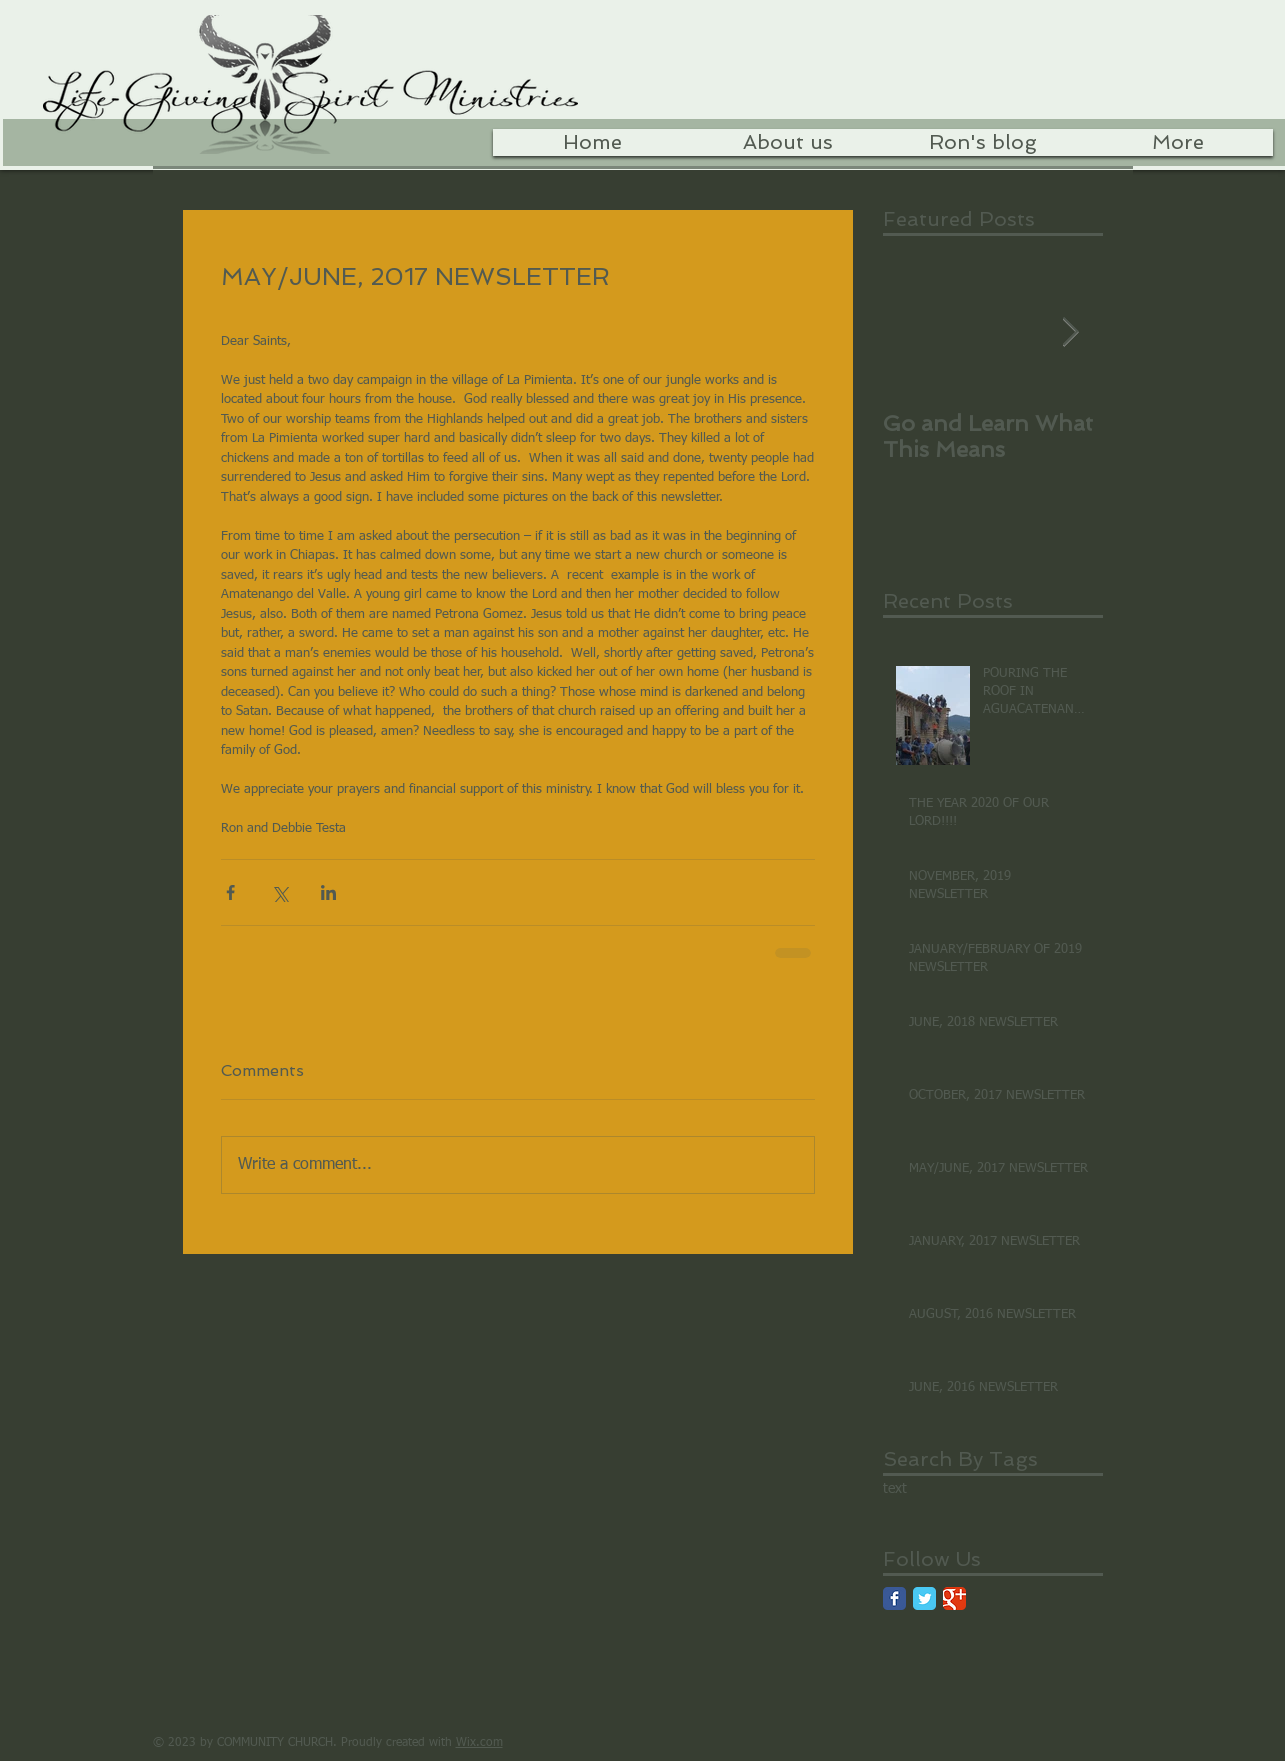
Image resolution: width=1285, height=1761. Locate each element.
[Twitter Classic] (924, 1598)
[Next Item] (1071, 332)
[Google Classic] (954, 1598)
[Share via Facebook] (230, 892)
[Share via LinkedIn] (328, 892)
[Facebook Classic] (894, 1598)
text (895, 1489)
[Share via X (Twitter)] (279, 892)
